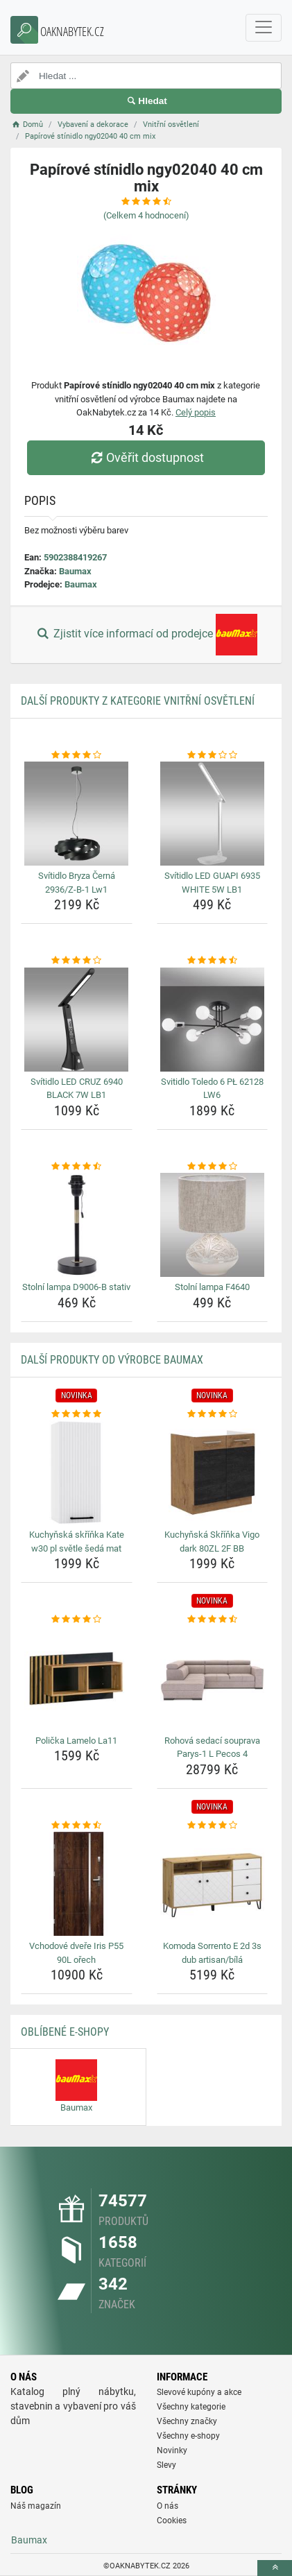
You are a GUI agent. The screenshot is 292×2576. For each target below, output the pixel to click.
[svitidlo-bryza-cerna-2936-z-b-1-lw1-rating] (77, 755)
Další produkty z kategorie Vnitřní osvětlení (138, 700)
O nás (167, 2506)
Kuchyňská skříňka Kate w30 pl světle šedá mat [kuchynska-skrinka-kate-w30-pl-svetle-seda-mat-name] (76, 1541)
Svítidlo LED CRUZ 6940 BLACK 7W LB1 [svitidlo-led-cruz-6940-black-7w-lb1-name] (77, 1088)
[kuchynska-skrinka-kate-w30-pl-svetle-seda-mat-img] (77, 1472)
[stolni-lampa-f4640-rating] (212, 1167)
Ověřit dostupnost (145, 457)
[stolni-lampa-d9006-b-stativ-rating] (77, 1167)
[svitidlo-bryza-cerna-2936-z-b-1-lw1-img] (77, 814)
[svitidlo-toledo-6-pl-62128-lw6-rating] (212, 961)
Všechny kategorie (191, 2407)
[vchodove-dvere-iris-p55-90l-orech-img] (77, 1884)
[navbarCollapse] (264, 28)
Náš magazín (35, 2506)
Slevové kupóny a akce (199, 2392)
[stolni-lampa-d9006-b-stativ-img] (77, 1225)
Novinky (172, 2450)
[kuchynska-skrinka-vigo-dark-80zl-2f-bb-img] (212, 1472)
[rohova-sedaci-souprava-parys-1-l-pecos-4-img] (212, 1678)
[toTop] (274, 2568)
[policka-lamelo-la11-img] (77, 1678)
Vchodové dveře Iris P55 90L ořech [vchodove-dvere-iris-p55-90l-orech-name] (76, 1953)
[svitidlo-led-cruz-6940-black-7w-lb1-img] (77, 1020)
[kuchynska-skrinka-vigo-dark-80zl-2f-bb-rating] (212, 1414)
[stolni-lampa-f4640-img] (212, 1225)
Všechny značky (187, 2421)
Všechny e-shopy (188, 2436)
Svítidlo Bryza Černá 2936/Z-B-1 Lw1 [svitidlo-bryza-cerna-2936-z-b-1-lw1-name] (76, 882)
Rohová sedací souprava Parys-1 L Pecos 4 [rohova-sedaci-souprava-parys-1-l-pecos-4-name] (212, 1747)
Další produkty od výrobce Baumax (112, 1359)
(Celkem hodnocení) (146, 215)
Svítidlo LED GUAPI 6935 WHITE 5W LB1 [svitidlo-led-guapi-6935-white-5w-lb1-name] (212, 882)
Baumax (75, 571)
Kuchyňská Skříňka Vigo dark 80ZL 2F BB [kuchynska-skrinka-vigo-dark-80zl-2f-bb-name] (211, 1541)
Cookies (172, 2520)
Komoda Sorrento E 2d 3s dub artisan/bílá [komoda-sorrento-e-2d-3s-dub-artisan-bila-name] (212, 1953)
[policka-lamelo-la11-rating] (77, 1619)
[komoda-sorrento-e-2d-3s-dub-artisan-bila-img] (212, 1884)
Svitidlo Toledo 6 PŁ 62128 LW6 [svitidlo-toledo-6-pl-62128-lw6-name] (212, 1088)
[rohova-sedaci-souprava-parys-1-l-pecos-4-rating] (212, 1619)
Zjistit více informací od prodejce (146, 634)
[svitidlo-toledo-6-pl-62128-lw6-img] (212, 1020)
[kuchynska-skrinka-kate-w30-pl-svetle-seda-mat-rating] (77, 1414)
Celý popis (195, 412)
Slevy (166, 2465)
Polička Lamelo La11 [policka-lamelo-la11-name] (76, 1740)
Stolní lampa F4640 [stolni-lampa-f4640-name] (212, 1287)
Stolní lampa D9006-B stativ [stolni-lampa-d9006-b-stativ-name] (76, 1287)
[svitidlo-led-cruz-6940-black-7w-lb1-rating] (77, 961)
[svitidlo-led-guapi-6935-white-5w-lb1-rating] (212, 755)
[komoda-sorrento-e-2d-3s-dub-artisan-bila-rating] (212, 1825)
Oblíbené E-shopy (65, 2031)
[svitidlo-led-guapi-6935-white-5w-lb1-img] (212, 814)
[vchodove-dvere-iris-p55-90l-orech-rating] (77, 1825)
